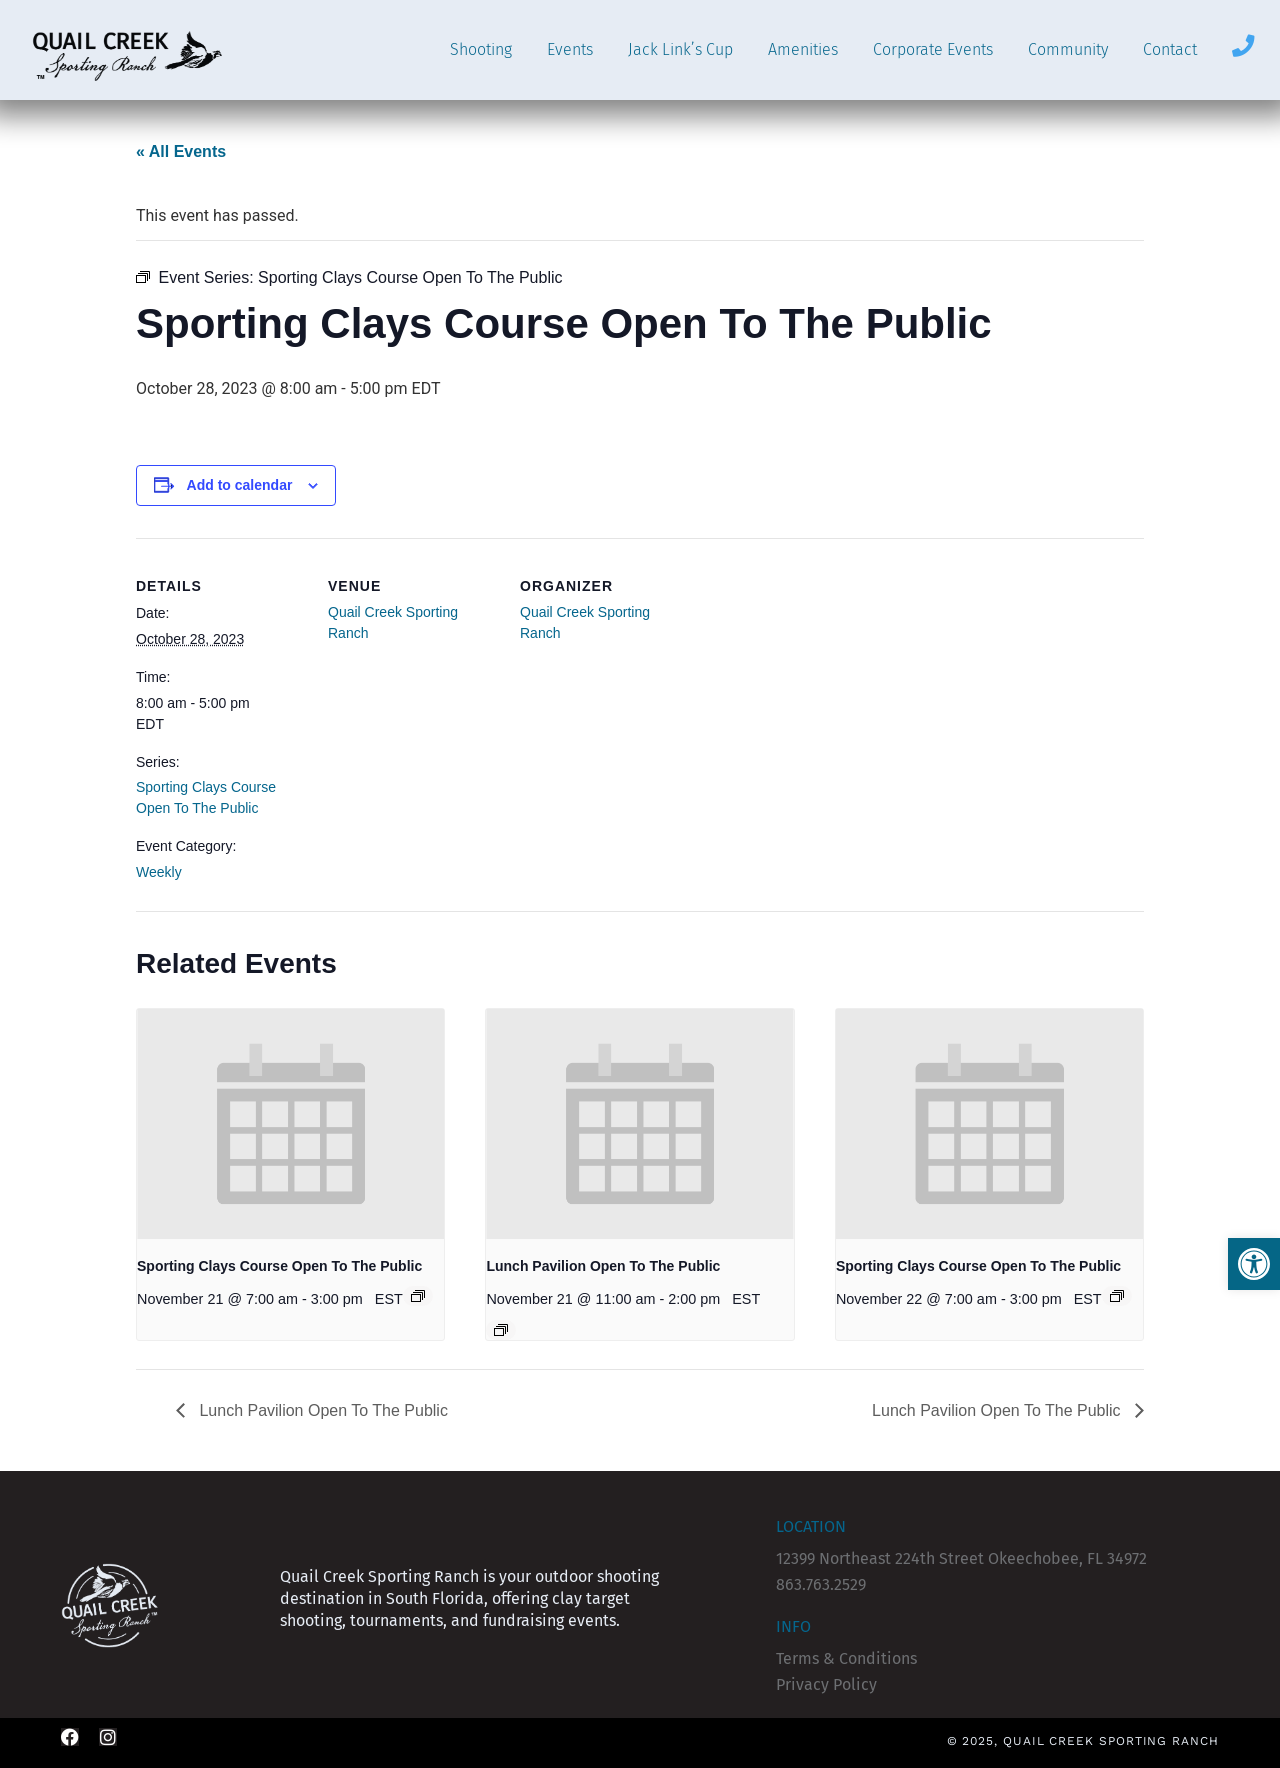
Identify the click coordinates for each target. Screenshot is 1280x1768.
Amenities (803, 49)
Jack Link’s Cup (680, 49)
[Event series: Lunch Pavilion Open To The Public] (501, 1330)
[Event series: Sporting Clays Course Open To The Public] (418, 1296)
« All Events (181, 151)
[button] (1254, 1264)
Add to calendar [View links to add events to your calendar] (240, 485)
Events (570, 49)
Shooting (481, 49)
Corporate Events (933, 49)
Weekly (159, 872)
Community (1068, 49)
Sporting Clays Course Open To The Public (279, 1266)
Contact (1170, 49)
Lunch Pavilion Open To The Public (603, 1266)
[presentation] (290, 1124)
